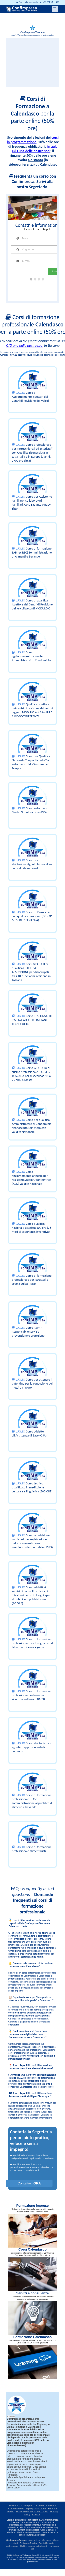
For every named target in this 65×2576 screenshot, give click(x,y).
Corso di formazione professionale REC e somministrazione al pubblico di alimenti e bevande (32, 1801)
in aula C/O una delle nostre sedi (35, 148)
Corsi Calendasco (32, 2249)
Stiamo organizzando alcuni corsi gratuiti (31, 2102)
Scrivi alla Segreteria (28, 2)
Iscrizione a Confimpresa (21, 2505)
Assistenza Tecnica (28, 2543)
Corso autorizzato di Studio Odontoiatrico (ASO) (31, 810)
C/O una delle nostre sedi (24, 345)
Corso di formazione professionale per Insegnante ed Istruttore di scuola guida (32, 1643)
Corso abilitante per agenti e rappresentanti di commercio (31, 1747)
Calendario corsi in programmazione (27, 2508)
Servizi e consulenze (32, 2293)
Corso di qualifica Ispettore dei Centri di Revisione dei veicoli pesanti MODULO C (32, 604)
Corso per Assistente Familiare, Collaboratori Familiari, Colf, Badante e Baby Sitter (32, 502)
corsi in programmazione (32, 139)
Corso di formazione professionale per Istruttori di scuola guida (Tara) (32, 1280)
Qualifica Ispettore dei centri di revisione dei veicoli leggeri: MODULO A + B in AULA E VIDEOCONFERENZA (32, 710)
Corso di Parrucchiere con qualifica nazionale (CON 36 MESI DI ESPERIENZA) (32, 916)
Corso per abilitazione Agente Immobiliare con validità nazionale (32, 864)
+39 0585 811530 (16, 354)
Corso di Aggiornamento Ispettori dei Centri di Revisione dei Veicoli (31, 397)
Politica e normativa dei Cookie (32, 2511)
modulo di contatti (56, 354)
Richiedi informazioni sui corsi (33, 2546)
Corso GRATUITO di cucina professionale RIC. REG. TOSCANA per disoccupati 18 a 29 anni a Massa (31, 1074)
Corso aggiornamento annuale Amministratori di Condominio (31, 656)
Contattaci (29, 2183)
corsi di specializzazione (44, 2074)
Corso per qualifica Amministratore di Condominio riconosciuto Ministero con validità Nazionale (32, 1126)
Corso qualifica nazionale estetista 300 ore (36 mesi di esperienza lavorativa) (31, 1228)
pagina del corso (28, 2021)
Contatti (36, 2514)
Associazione (34, 2540)
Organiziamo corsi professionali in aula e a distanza (32, 2051)
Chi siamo (46, 2540)
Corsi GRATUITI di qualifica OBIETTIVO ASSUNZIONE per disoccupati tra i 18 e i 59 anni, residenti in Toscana (31, 972)
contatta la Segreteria (42, 1987)
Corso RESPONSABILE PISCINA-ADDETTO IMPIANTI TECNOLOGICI (32, 1020)
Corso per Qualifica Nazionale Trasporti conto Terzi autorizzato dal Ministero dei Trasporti (31, 762)
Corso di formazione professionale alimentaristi (32, 1849)
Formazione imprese (32, 2205)
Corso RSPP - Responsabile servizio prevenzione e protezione (28, 1331)
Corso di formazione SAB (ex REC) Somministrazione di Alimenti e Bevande (32, 552)
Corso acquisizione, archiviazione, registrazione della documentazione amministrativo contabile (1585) (32, 1541)
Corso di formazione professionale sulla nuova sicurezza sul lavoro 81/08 (32, 1695)
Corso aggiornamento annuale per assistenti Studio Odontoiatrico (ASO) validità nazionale (31, 1178)
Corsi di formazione (46, 2505)
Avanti (56, 271)
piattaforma (14, 2046)
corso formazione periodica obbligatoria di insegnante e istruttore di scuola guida (30, 2014)
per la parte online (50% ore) (32, 113)
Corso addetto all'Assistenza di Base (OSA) (29, 1433)
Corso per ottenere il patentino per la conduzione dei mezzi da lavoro (32, 1383)
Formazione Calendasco (32, 2337)
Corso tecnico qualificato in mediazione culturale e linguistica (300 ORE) (32, 1487)
